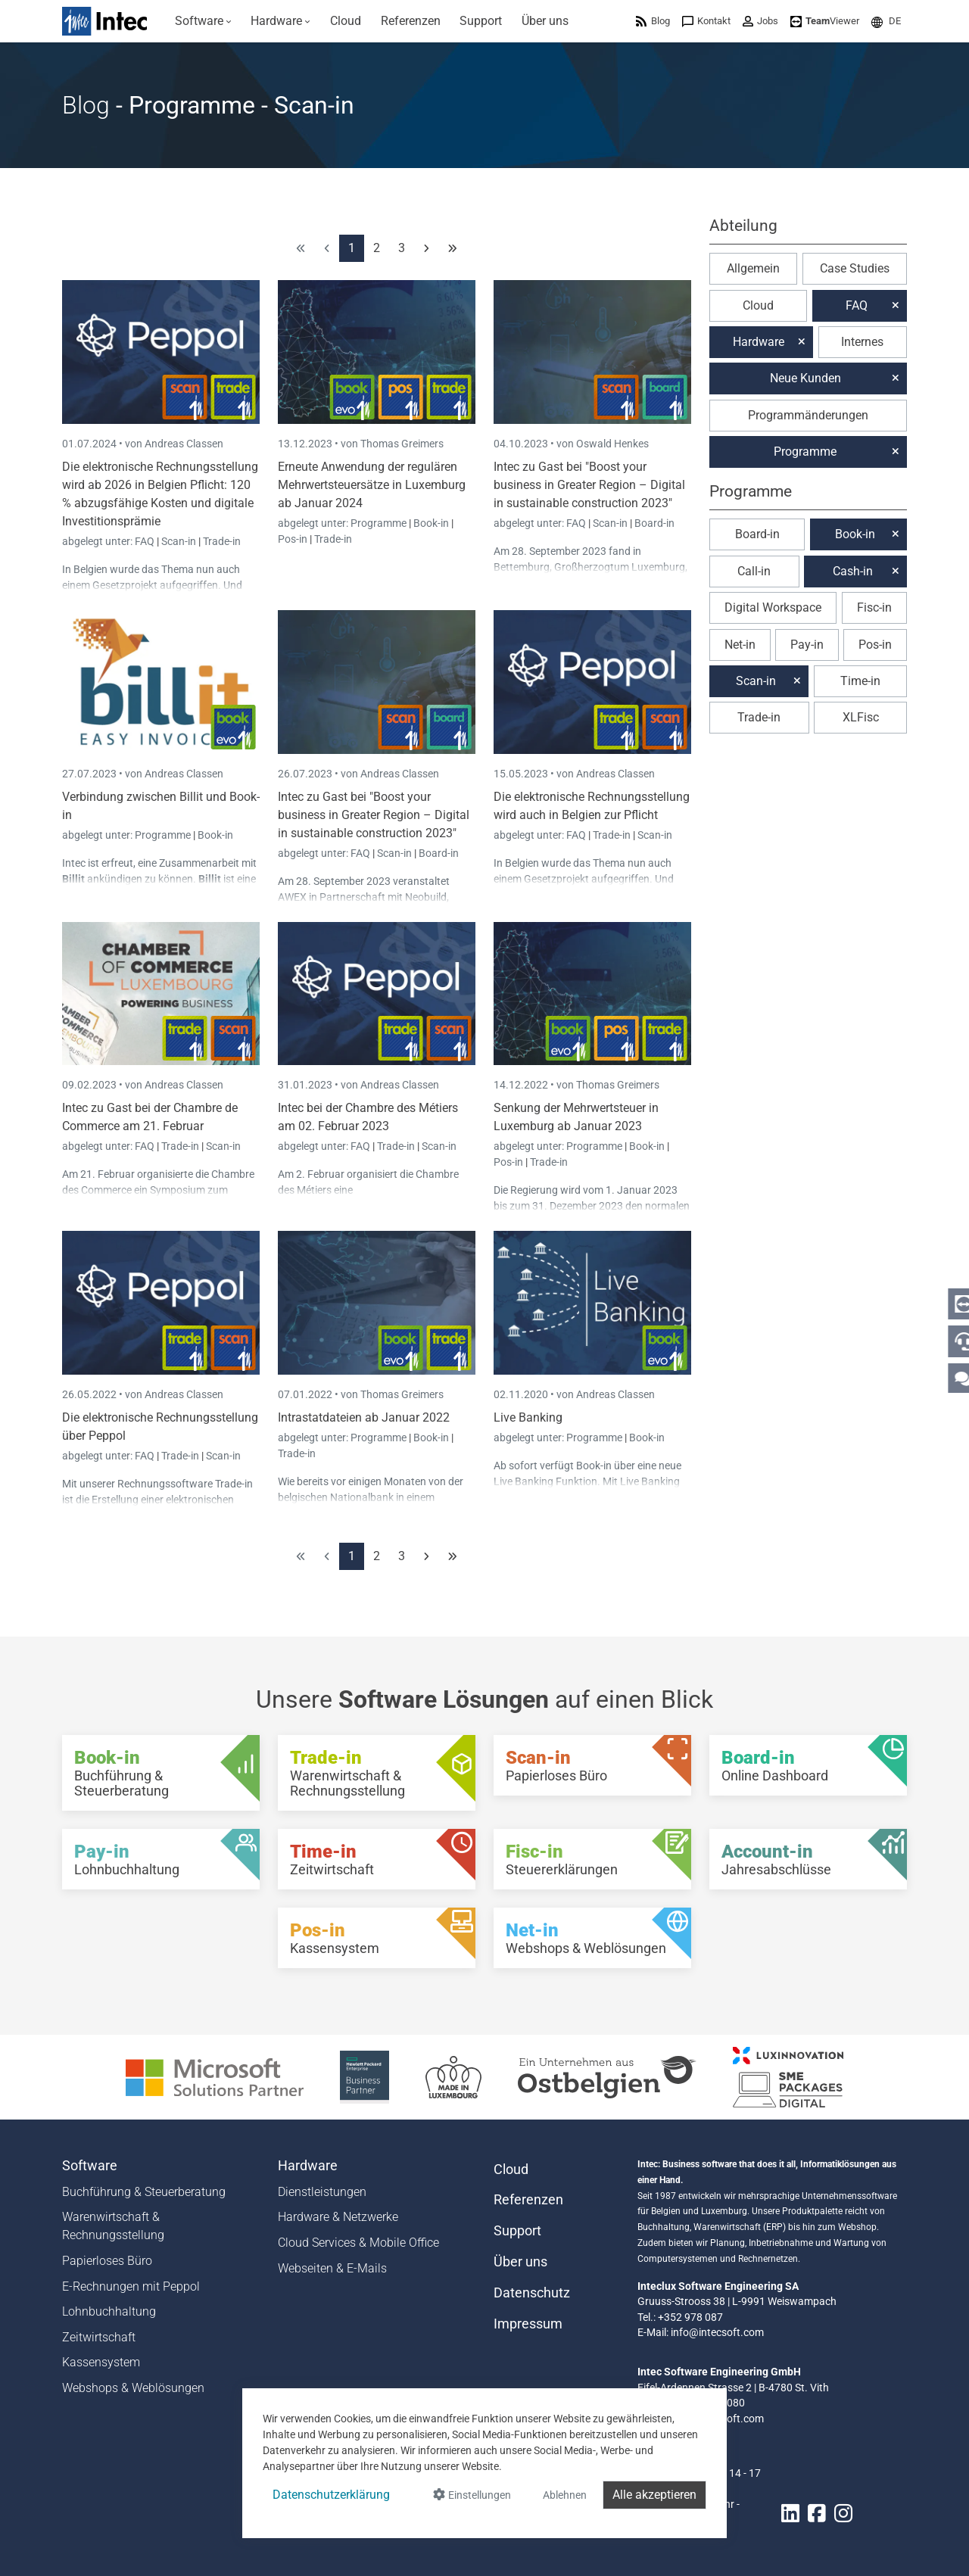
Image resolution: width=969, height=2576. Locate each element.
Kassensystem (101, 2362)
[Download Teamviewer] (824, 21)
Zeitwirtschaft (99, 2337)
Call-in (754, 571)
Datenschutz (532, 2292)
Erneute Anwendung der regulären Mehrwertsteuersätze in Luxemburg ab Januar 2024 (372, 484)
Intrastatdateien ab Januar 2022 (364, 1417)
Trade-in (222, 541)
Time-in (860, 681)
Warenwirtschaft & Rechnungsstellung (113, 2226)
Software (89, 2165)
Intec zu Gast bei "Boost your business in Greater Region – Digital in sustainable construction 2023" (589, 484)
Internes (862, 342)
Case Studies (855, 268)
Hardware (758, 342)
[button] (886, 21)
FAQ (146, 541)
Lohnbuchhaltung (109, 2311)
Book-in (431, 523)
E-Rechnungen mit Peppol (131, 2286)
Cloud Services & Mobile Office (358, 2242)
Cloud (758, 305)
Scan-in (178, 541)
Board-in (654, 523)
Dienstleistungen (322, 2192)
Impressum (528, 2323)
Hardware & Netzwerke (338, 2217)
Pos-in (292, 539)
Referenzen (528, 2199)
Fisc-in (874, 607)
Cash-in (853, 571)
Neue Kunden (805, 378)
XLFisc (861, 717)
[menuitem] (203, 21)
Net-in (740, 644)
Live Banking (528, 1417)
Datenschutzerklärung (331, 2494)
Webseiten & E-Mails (332, 2268)
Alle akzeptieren (654, 2494)
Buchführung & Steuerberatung (144, 2192)
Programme (380, 523)
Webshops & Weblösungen (133, 2388)
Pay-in (807, 644)
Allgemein (753, 268)
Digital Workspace (772, 607)
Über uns (520, 2261)
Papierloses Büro (107, 2261)
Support (517, 2230)
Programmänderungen (808, 415)
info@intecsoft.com (717, 2332)
